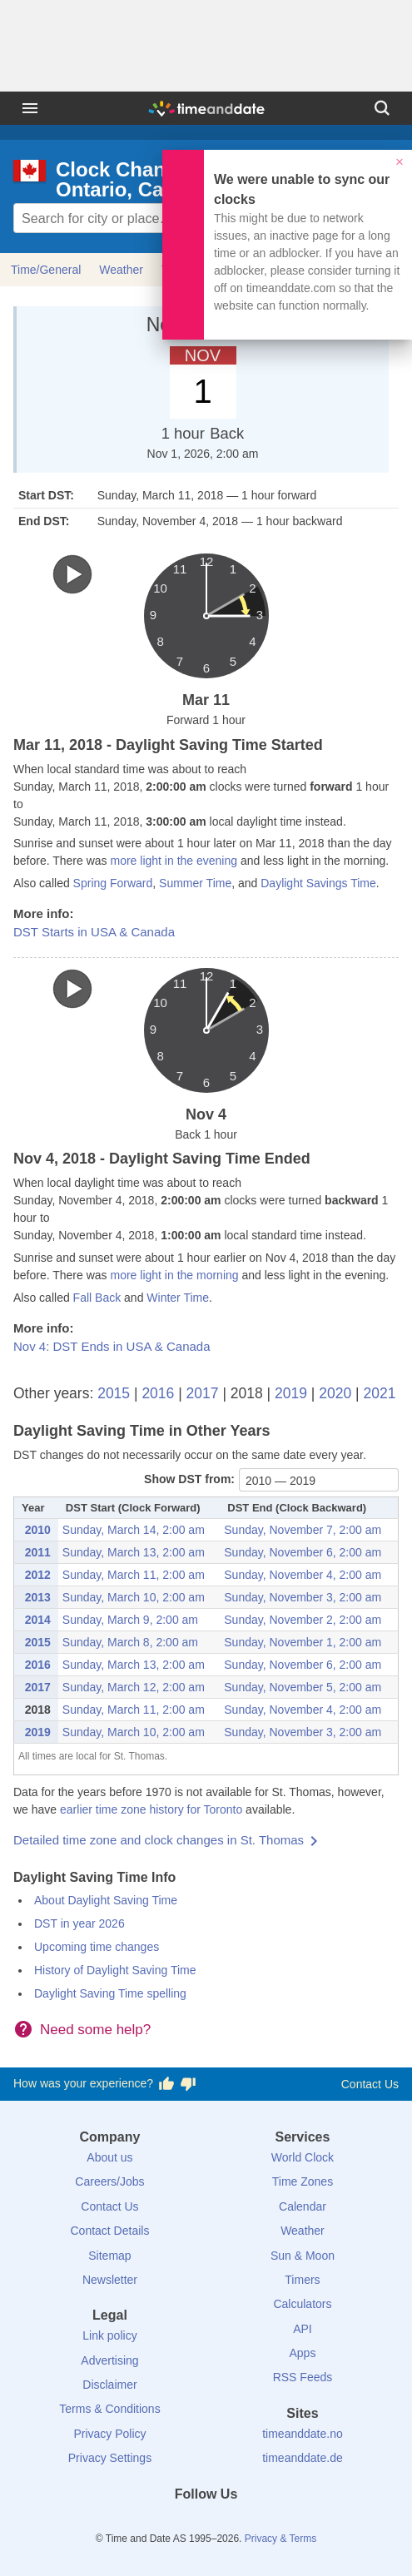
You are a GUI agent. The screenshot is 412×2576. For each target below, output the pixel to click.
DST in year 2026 (79, 1923)
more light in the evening (173, 860)
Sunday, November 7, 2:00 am (302, 1529)
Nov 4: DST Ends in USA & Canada (112, 1346)
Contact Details (109, 2230)
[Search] (382, 108)
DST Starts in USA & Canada (94, 932)
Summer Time (195, 883)
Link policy (109, 2335)
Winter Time (177, 1297)
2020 (335, 1393)
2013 (38, 1597)
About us (109, 2157)
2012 (38, 1574)
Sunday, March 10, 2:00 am (133, 1597)
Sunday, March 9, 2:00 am (130, 1619)
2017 (202, 1393)
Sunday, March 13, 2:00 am (133, 1552)
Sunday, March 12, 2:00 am (133, 1687)
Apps (303, 2353)
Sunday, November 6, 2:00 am (302, 1552)
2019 (291, 1393)
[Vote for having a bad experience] (188, 2084)
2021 (379, 1393)
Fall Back (97, 1297)
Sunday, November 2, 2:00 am (302, 1619)
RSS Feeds (303, 2377)
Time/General (46, 269)
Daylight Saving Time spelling (110, 1993)
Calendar (302, 2206)
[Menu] (30, 108)
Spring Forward (113, 883)
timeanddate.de (302, 2457)
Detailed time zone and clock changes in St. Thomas (158, 1840)
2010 (38, 1529)
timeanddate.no (302, 2433)
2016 (157, 1393)
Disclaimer (109, 2384)
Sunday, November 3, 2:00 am (302, 1597)
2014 (38, 1619)
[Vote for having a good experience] (166, 2084)
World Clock (302, 2157)
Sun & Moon (303, 2255)
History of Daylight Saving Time (115, 1970)
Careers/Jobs (109, 2181)
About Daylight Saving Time (105, 1900)
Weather (121, 269)
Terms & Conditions (109, 2408)
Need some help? (95, 2029)
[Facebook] (149, 2524)
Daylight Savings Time (318, 883)
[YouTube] (262, 2524)
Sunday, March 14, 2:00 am (133, 1529)
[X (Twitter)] (178, 2524)
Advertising (109, 2360)
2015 (113, 1393)
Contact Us (370, 2084)
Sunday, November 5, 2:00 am (302, 1687)
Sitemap (109, 2255)
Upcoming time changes (96, 1946)
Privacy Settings (109, 2457)
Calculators (302, 2303)
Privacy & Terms (280, 2538)
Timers (302, 2279)
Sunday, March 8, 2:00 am (130, 1642)
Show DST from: (189, 1479)
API (302, 2328)
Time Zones (302, 2181)
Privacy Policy (109, 2433)
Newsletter (109, 2279)
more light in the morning (174, 1275)
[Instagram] (233, 2524)
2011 (38, 1552)
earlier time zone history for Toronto (151, 1809)
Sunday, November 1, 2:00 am (302, 1642)
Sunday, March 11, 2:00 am (133, 1574)
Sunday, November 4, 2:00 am (302, 1574)
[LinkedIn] (206, 2524)
